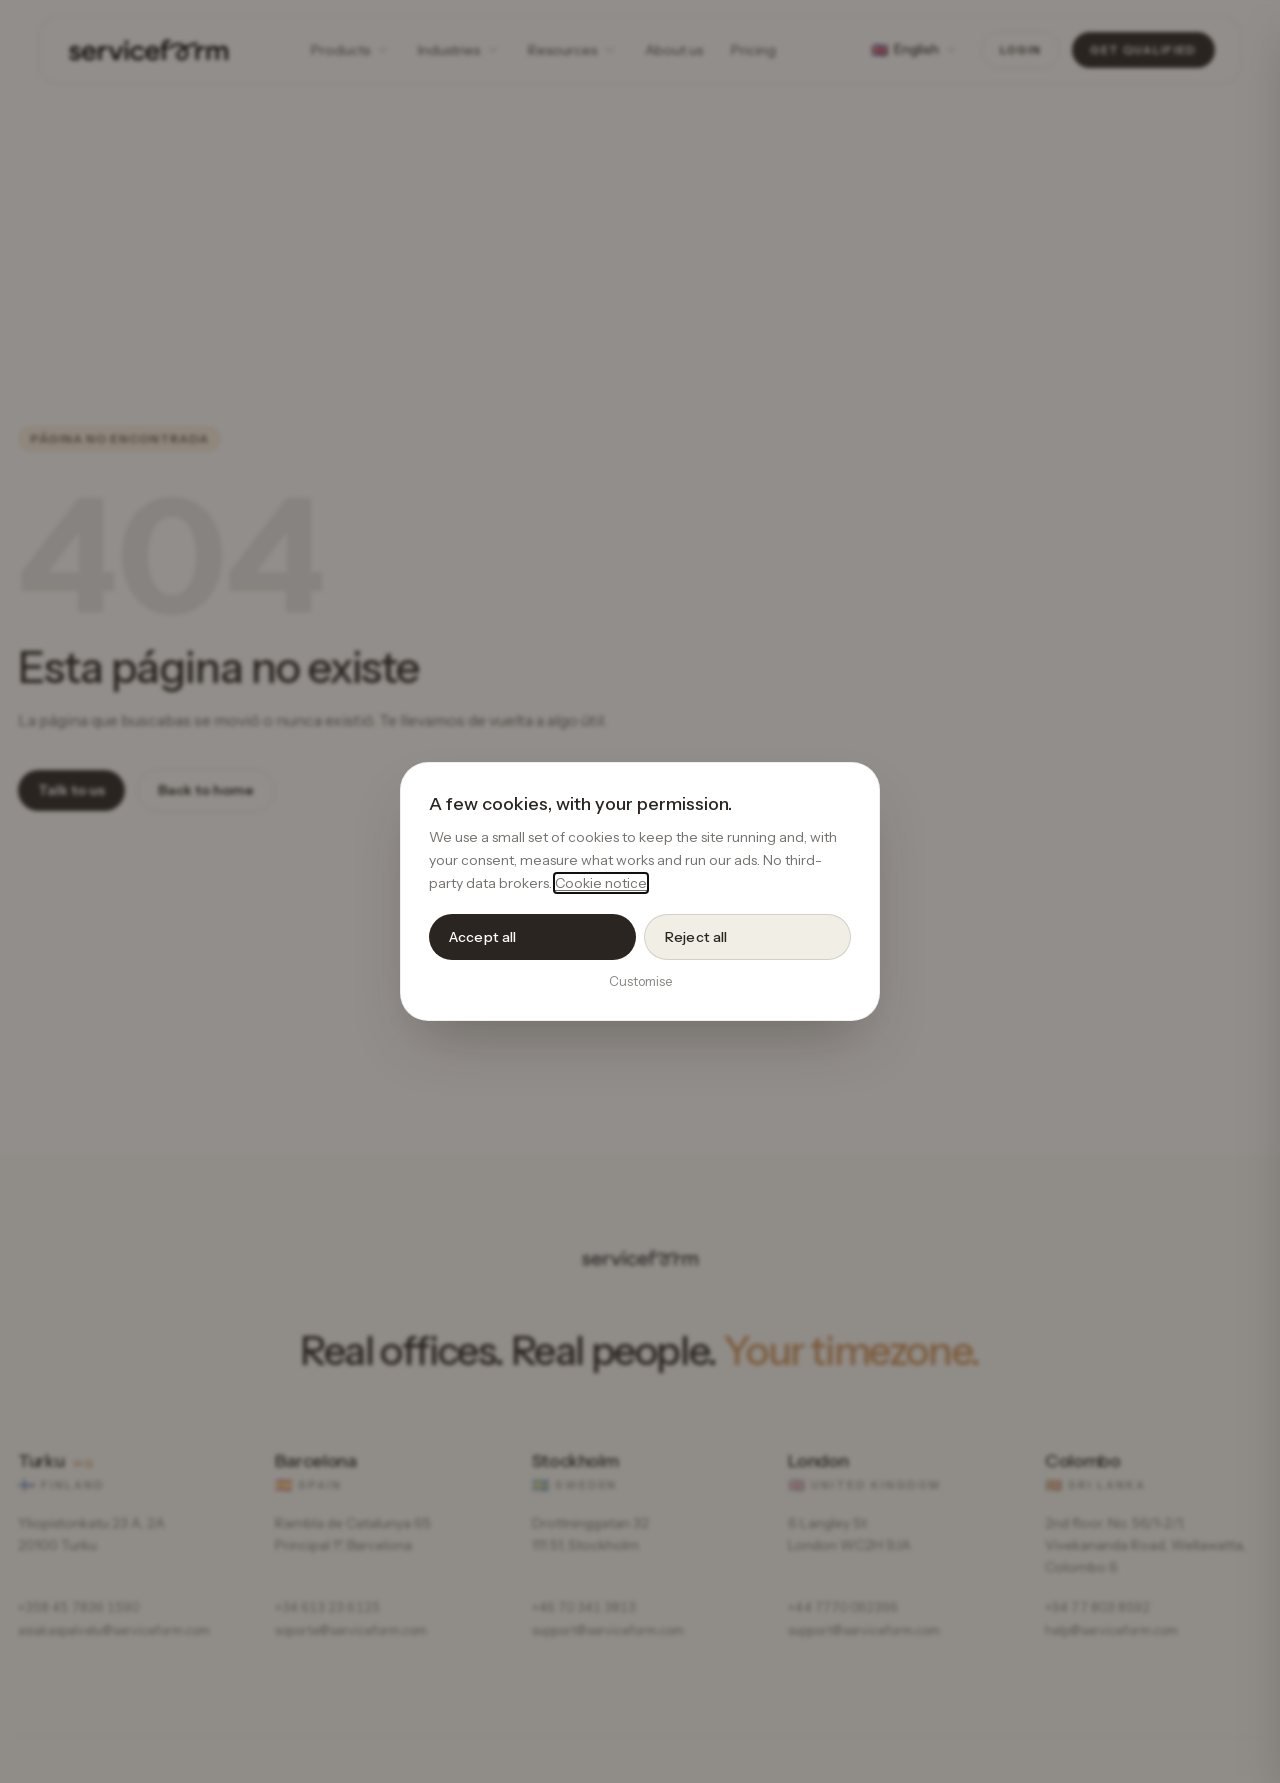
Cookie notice (601, 883)
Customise (640, 981)
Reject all (696, 937)
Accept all (482, 937)
